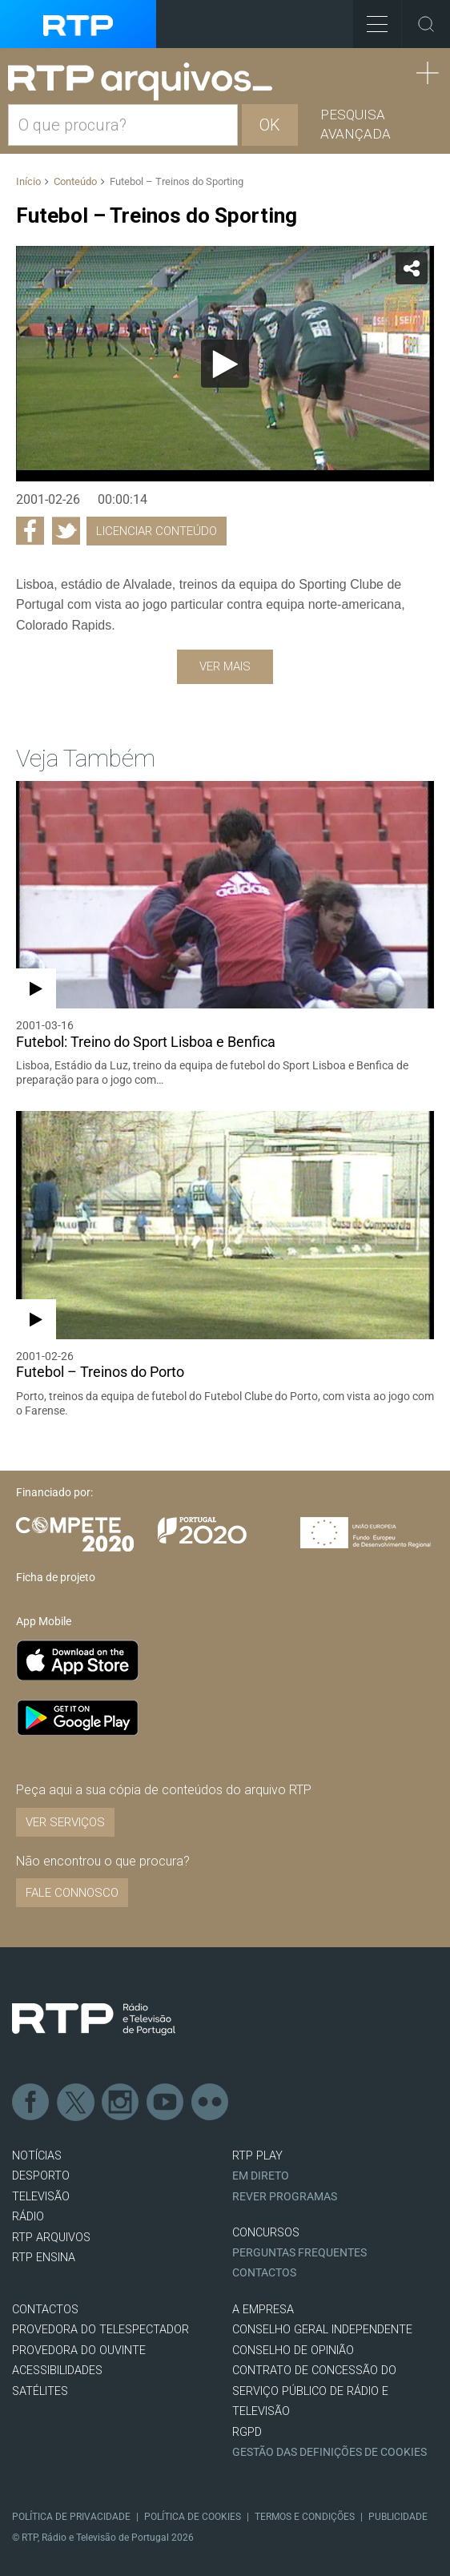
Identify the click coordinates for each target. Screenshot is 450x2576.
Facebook (31, 2102)
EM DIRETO (260, 2176)
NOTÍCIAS (37, 2156)
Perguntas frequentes (299, 2253)
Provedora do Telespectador (100, 2330)
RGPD (247, 2432)
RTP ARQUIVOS (51, 2237)
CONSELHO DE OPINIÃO (293, 2350)
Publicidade (398, 2516)
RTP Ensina (43, 2257)
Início (28, 181)
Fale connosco (72, 1893)
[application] (225, 363)
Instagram (121, 2102)
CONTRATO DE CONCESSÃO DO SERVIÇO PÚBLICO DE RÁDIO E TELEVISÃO (314, 2391)
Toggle (426, 24)
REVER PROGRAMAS (284, 2197)
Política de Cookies (192, 2516)
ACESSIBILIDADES (57, 2370)
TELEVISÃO (41, 2197)
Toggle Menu (370, 19)
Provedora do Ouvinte (79, 2350)
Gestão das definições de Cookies (329, 2452)
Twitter (76, 2102)
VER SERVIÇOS (65, 1822)
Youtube (166, 2102)
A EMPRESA (263, 2309)
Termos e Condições (305, 2516)
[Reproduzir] (225, 364)
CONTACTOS (45, 2309)
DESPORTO (41, 2176)
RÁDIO (28, 2217)
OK (269, 125)
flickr (210, 2102)
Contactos (264, 2273)
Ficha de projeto (55, 1577)
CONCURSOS (265, 2233)
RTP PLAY (257, 2156)
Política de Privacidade (71, 2516)
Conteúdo (75, 181)
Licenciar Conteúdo (156, 531)
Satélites (40, 2391)
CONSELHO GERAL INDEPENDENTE (322, 2330)
